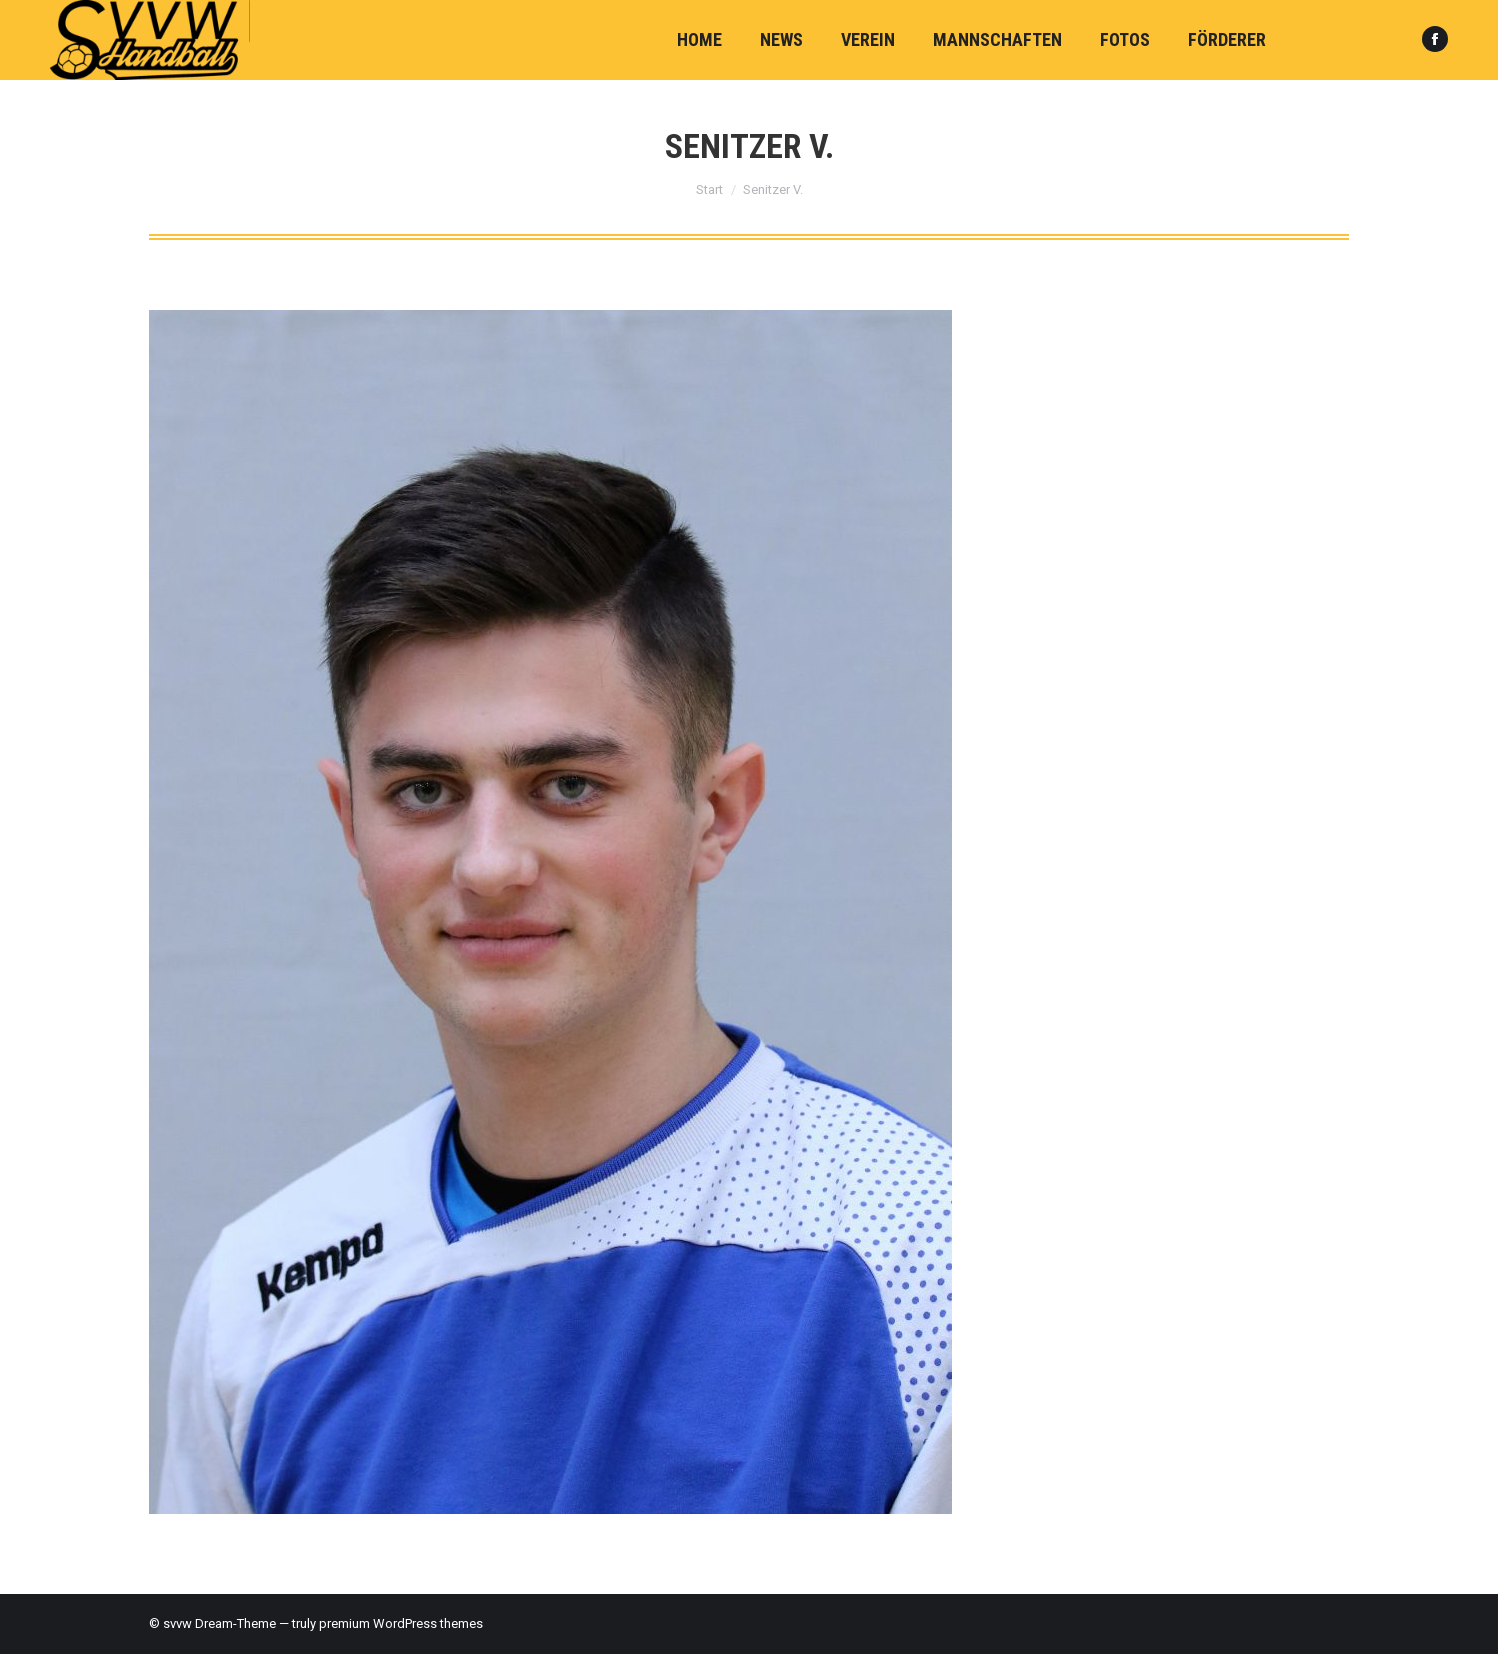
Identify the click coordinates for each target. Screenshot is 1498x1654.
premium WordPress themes (401, 1623)
